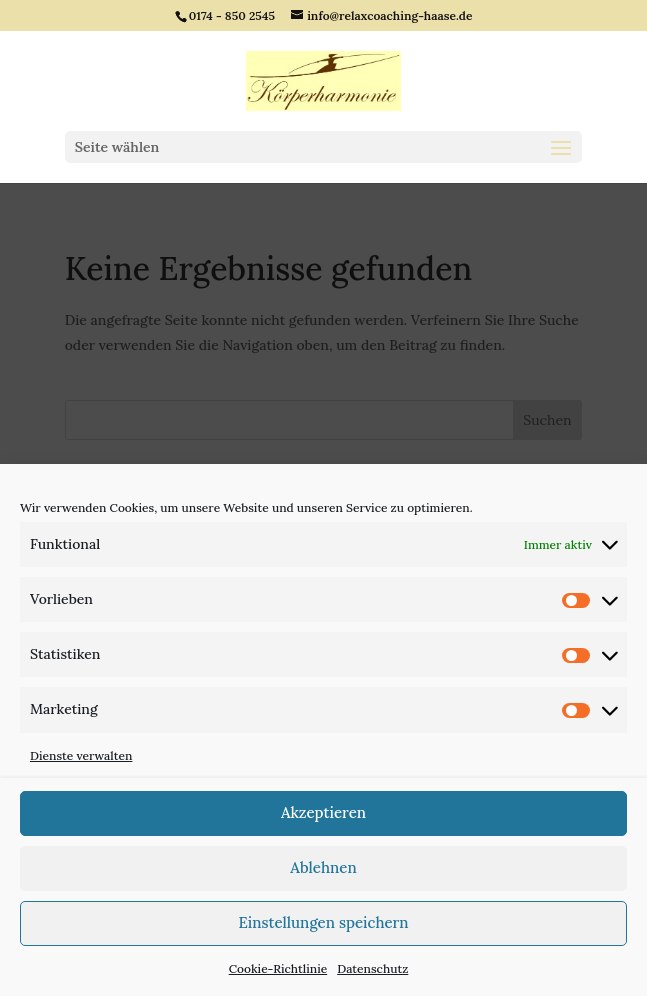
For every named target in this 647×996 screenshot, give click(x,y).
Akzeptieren (323, 812)
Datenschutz (372, 968)
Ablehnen (323, 867)
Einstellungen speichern (323, 922)
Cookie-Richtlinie (278, 968)
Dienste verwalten (81, 755)
